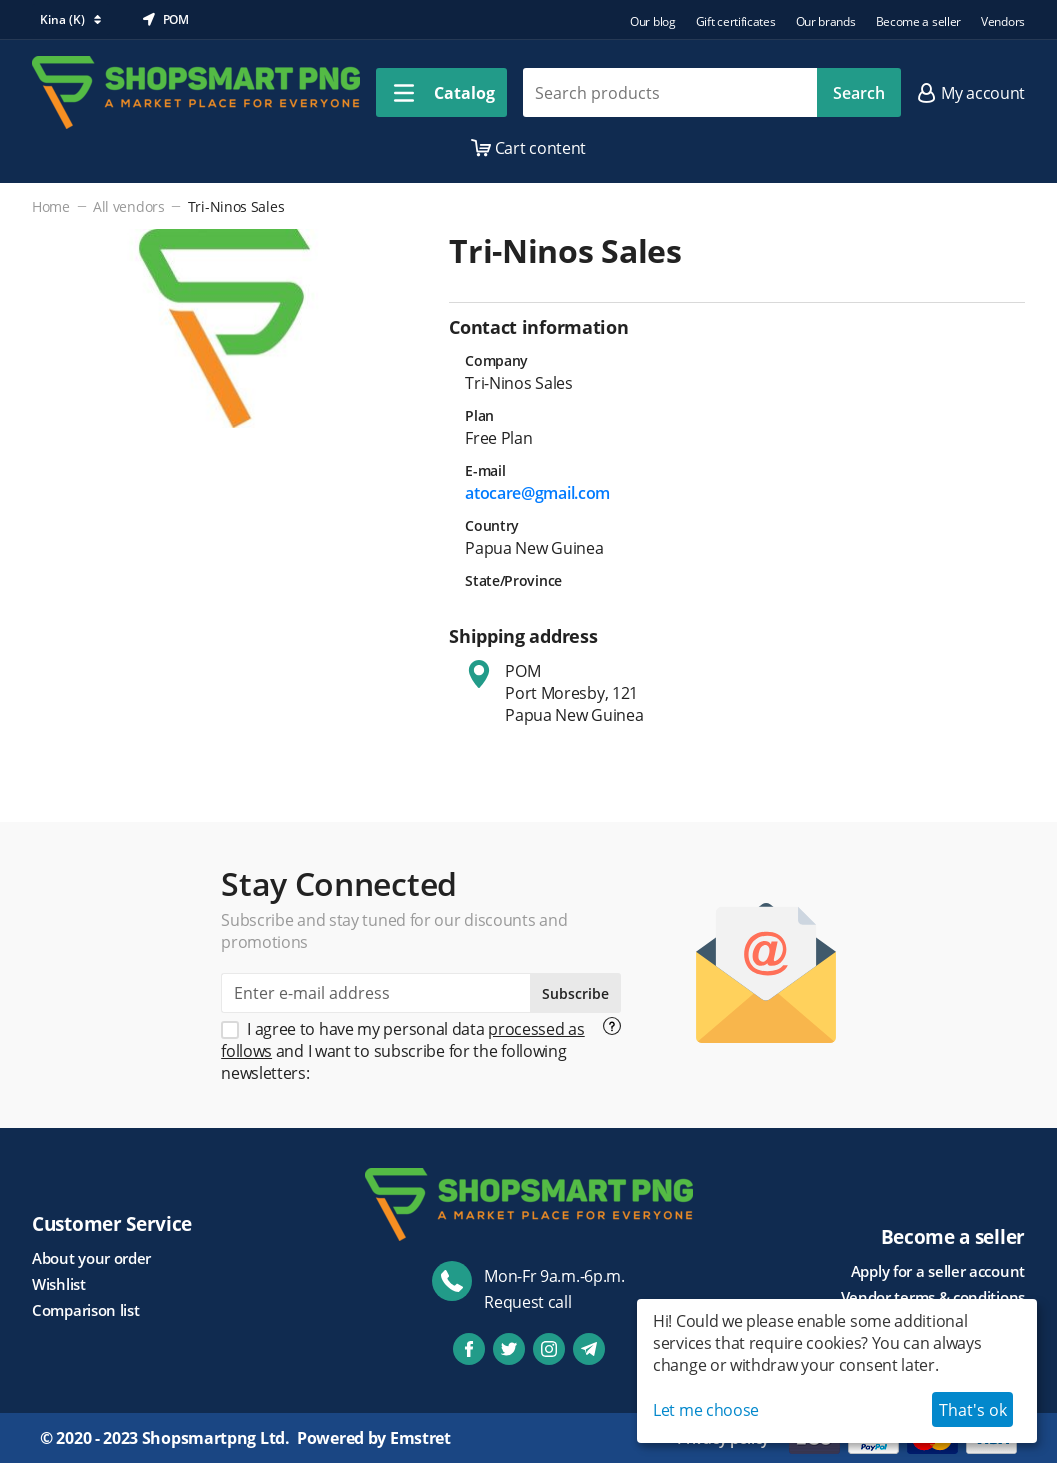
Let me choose (706, 1410)
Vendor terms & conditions (933, 1297)
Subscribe (575, 993)
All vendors (129, 206)
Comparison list (86, 1310)
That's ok (973, 1410)
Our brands (826, 21)
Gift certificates (736, 21)
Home (51, 206)
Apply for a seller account (938, 1271)
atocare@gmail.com (537, 493)
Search (859, 93)
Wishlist (59, 1284)
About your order (91, 1258)
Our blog (653, 21)
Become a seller (919, 21)
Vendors (1003, 21)
